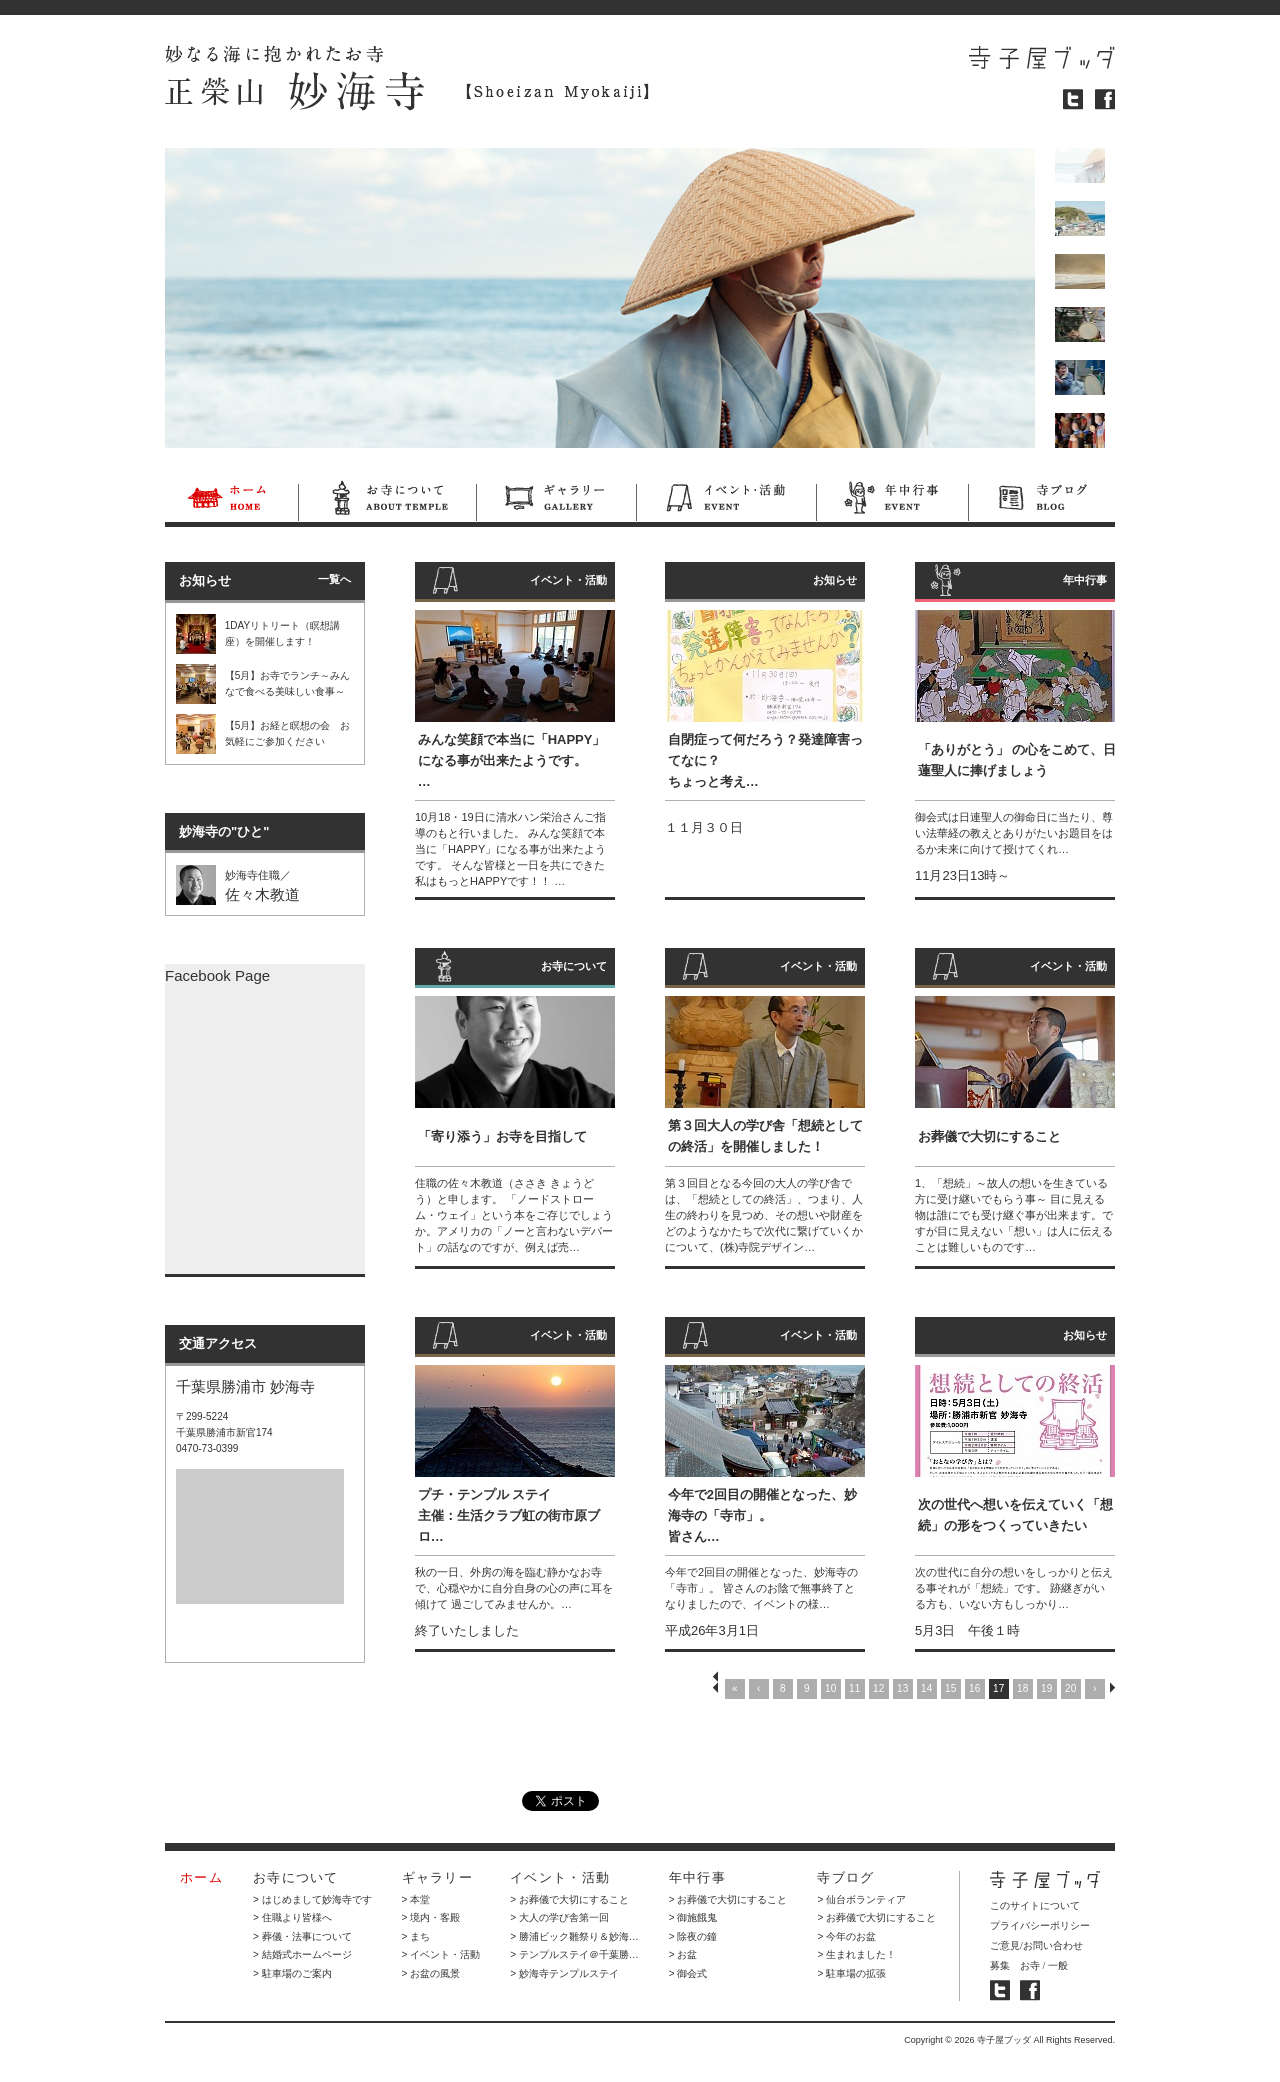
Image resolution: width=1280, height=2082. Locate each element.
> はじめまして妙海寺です (312, 1899)
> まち (416, 1936)
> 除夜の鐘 (693, 1936)
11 (854, 1688)
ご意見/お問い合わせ (1036, 1945)
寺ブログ (1041, 501)
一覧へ (334, 579)
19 (1046, 1688)
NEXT (1112, 1687)
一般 (1058, 1965)
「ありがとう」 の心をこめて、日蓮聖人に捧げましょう (1017, 760)
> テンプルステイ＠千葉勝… (574, 1954)
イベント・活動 (726, 501)
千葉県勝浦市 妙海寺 (245, 1386)
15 (950, 1688)
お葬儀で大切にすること (989, 1136)
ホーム (231, 501)
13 (902, 1688)
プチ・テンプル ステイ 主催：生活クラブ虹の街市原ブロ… (509, 1515)
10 (830, 1688)
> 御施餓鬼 (693, 1917)
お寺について (387, 501)
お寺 (1030, 1965)
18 (1022, 1688)
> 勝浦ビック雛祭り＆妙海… (574, 1936)
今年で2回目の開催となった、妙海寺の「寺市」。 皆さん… (762, 1515)
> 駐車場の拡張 (851, 1973)
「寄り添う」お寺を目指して (502, 1136)
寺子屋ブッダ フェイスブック (1030, 1990)
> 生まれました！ (856, 1954)
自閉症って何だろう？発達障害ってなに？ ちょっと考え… (765, 760)
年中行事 (892, 501)
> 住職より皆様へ (292, 1917)
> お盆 (683, 1954)
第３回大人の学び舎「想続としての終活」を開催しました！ (765, 1136)
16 (974, 1688)
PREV (715, 1687)
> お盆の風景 (431, 1973)
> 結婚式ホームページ (302, 1954)
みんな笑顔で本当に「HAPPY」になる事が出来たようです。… (512, 760)
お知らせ (835, 580)
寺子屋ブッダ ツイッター (1000, 1990)
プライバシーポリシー (1040, 1925)
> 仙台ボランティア (861, 1899)
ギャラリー (556, 501)
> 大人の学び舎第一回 (559, 1917)
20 (1070, 1688)
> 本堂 (416, 1899)
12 (878, 1688)
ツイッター (1073, 99)
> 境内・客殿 (431, 1917)
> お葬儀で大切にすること (569, 1899)
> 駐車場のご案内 (292, 1973)
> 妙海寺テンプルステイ (564, 1973)
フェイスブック (1105, 99)
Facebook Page (217, 975)
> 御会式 (688, 1973)
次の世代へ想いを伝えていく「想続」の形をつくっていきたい (1015, 1515)
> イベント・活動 (441, 1954)
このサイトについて (1035, 1905)
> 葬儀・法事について (302, 1936)
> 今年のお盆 (846, 1936)
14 (926, 1688)
